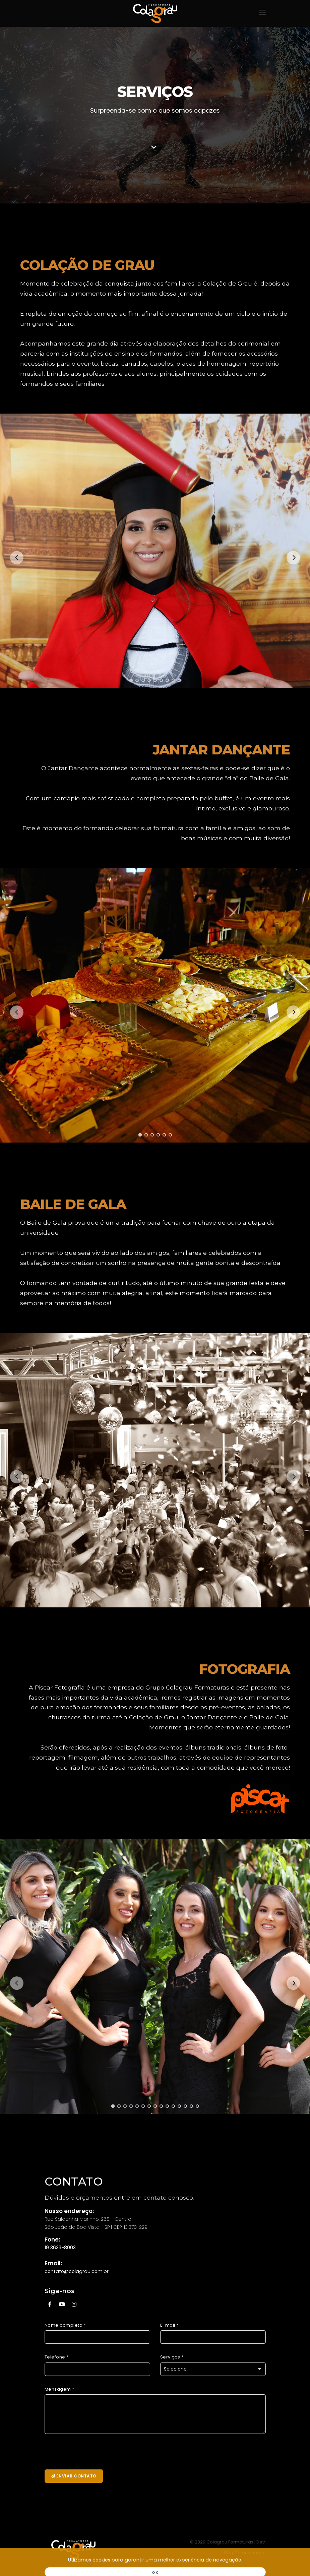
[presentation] (95, 2452)
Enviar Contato (74, 2476)
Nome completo (65, 2325)
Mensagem (59, 2389)
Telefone (57, 2357)
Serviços (172, 2357)
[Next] (293, 557)
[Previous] (16, 557)
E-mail (169, 2325)
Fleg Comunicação (245, 2553)
